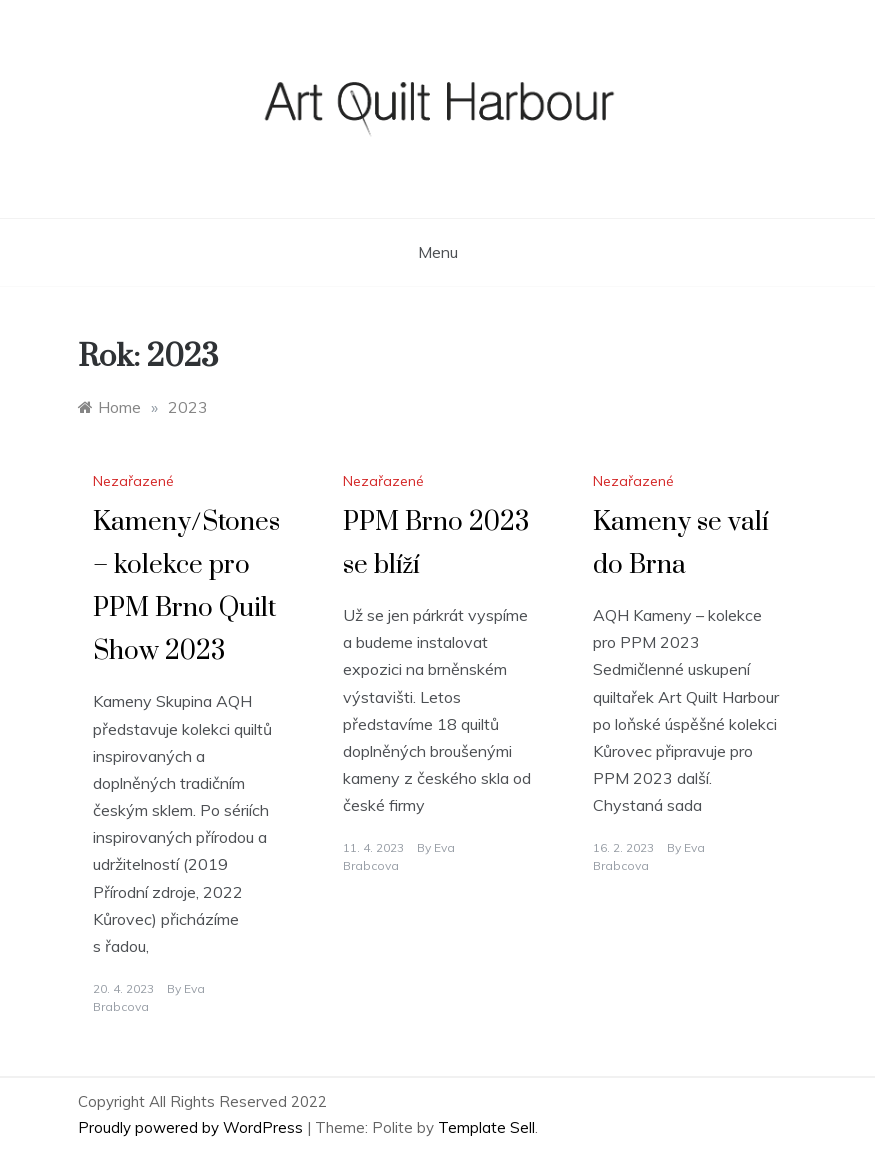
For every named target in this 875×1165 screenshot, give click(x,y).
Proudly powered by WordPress (192, 1127)
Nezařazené (133, 481)
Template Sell (486, 1127)
